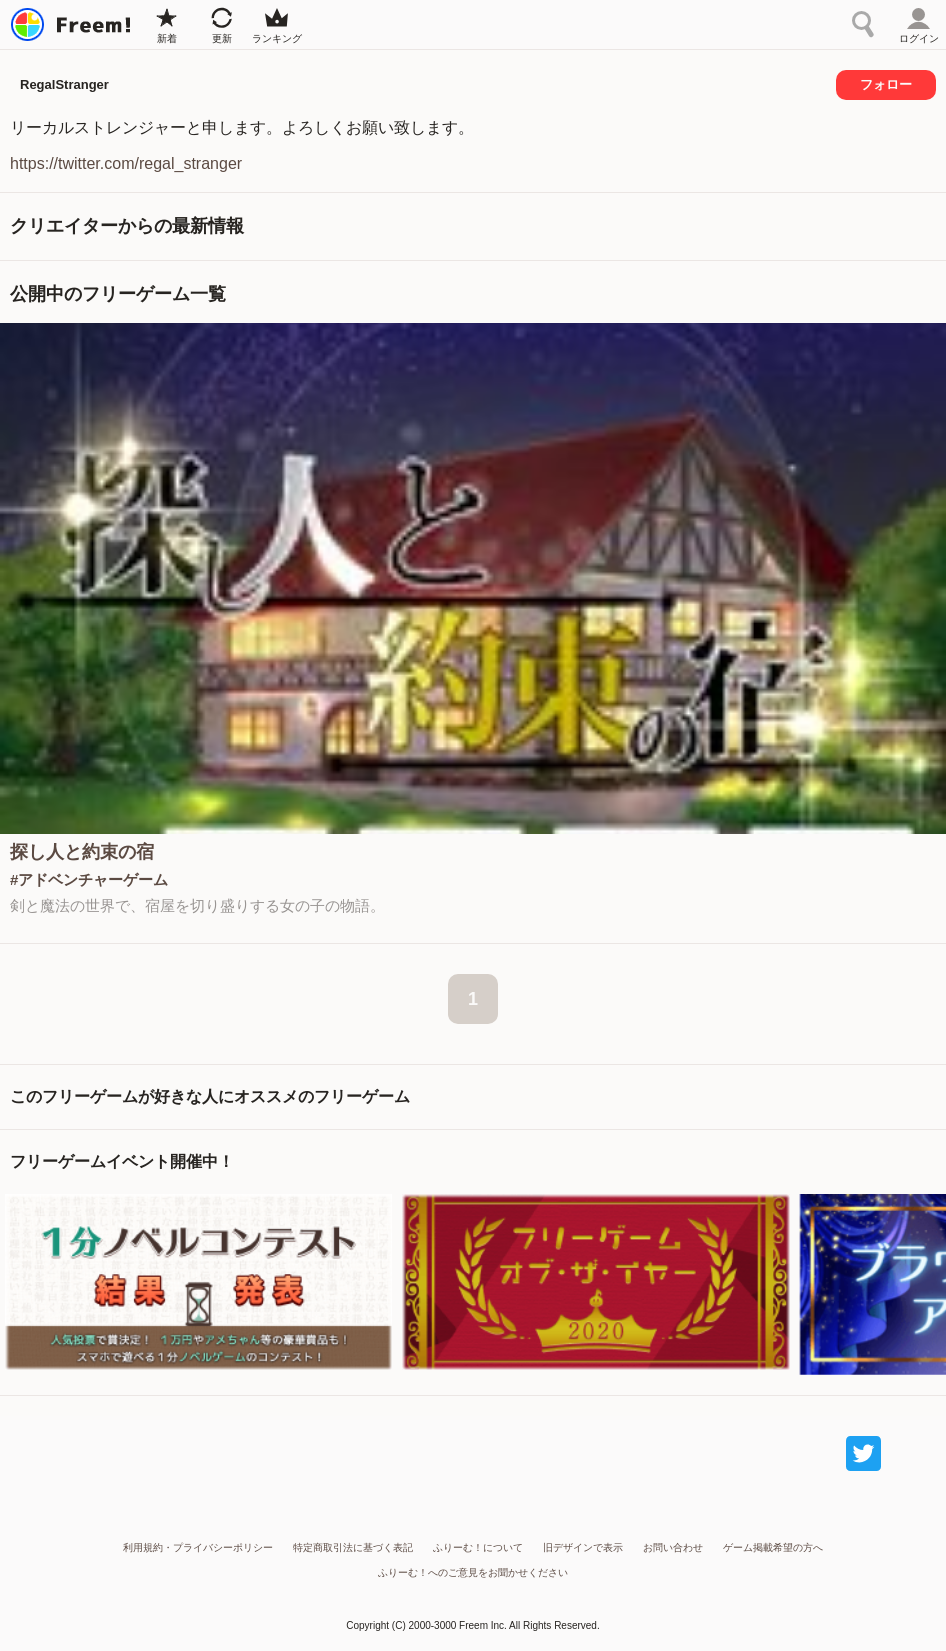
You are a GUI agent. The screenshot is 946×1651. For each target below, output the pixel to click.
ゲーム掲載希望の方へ (773, 1547)
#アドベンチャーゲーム (89, 879)
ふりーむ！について (478, 1547)
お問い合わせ (673, 1547)
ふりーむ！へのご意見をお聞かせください (473, 1572)
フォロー (886, 84)
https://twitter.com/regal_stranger (126, 163)
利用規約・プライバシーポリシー (198, 1547)
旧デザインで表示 (583, 1547)
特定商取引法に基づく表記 (353, 1547)
